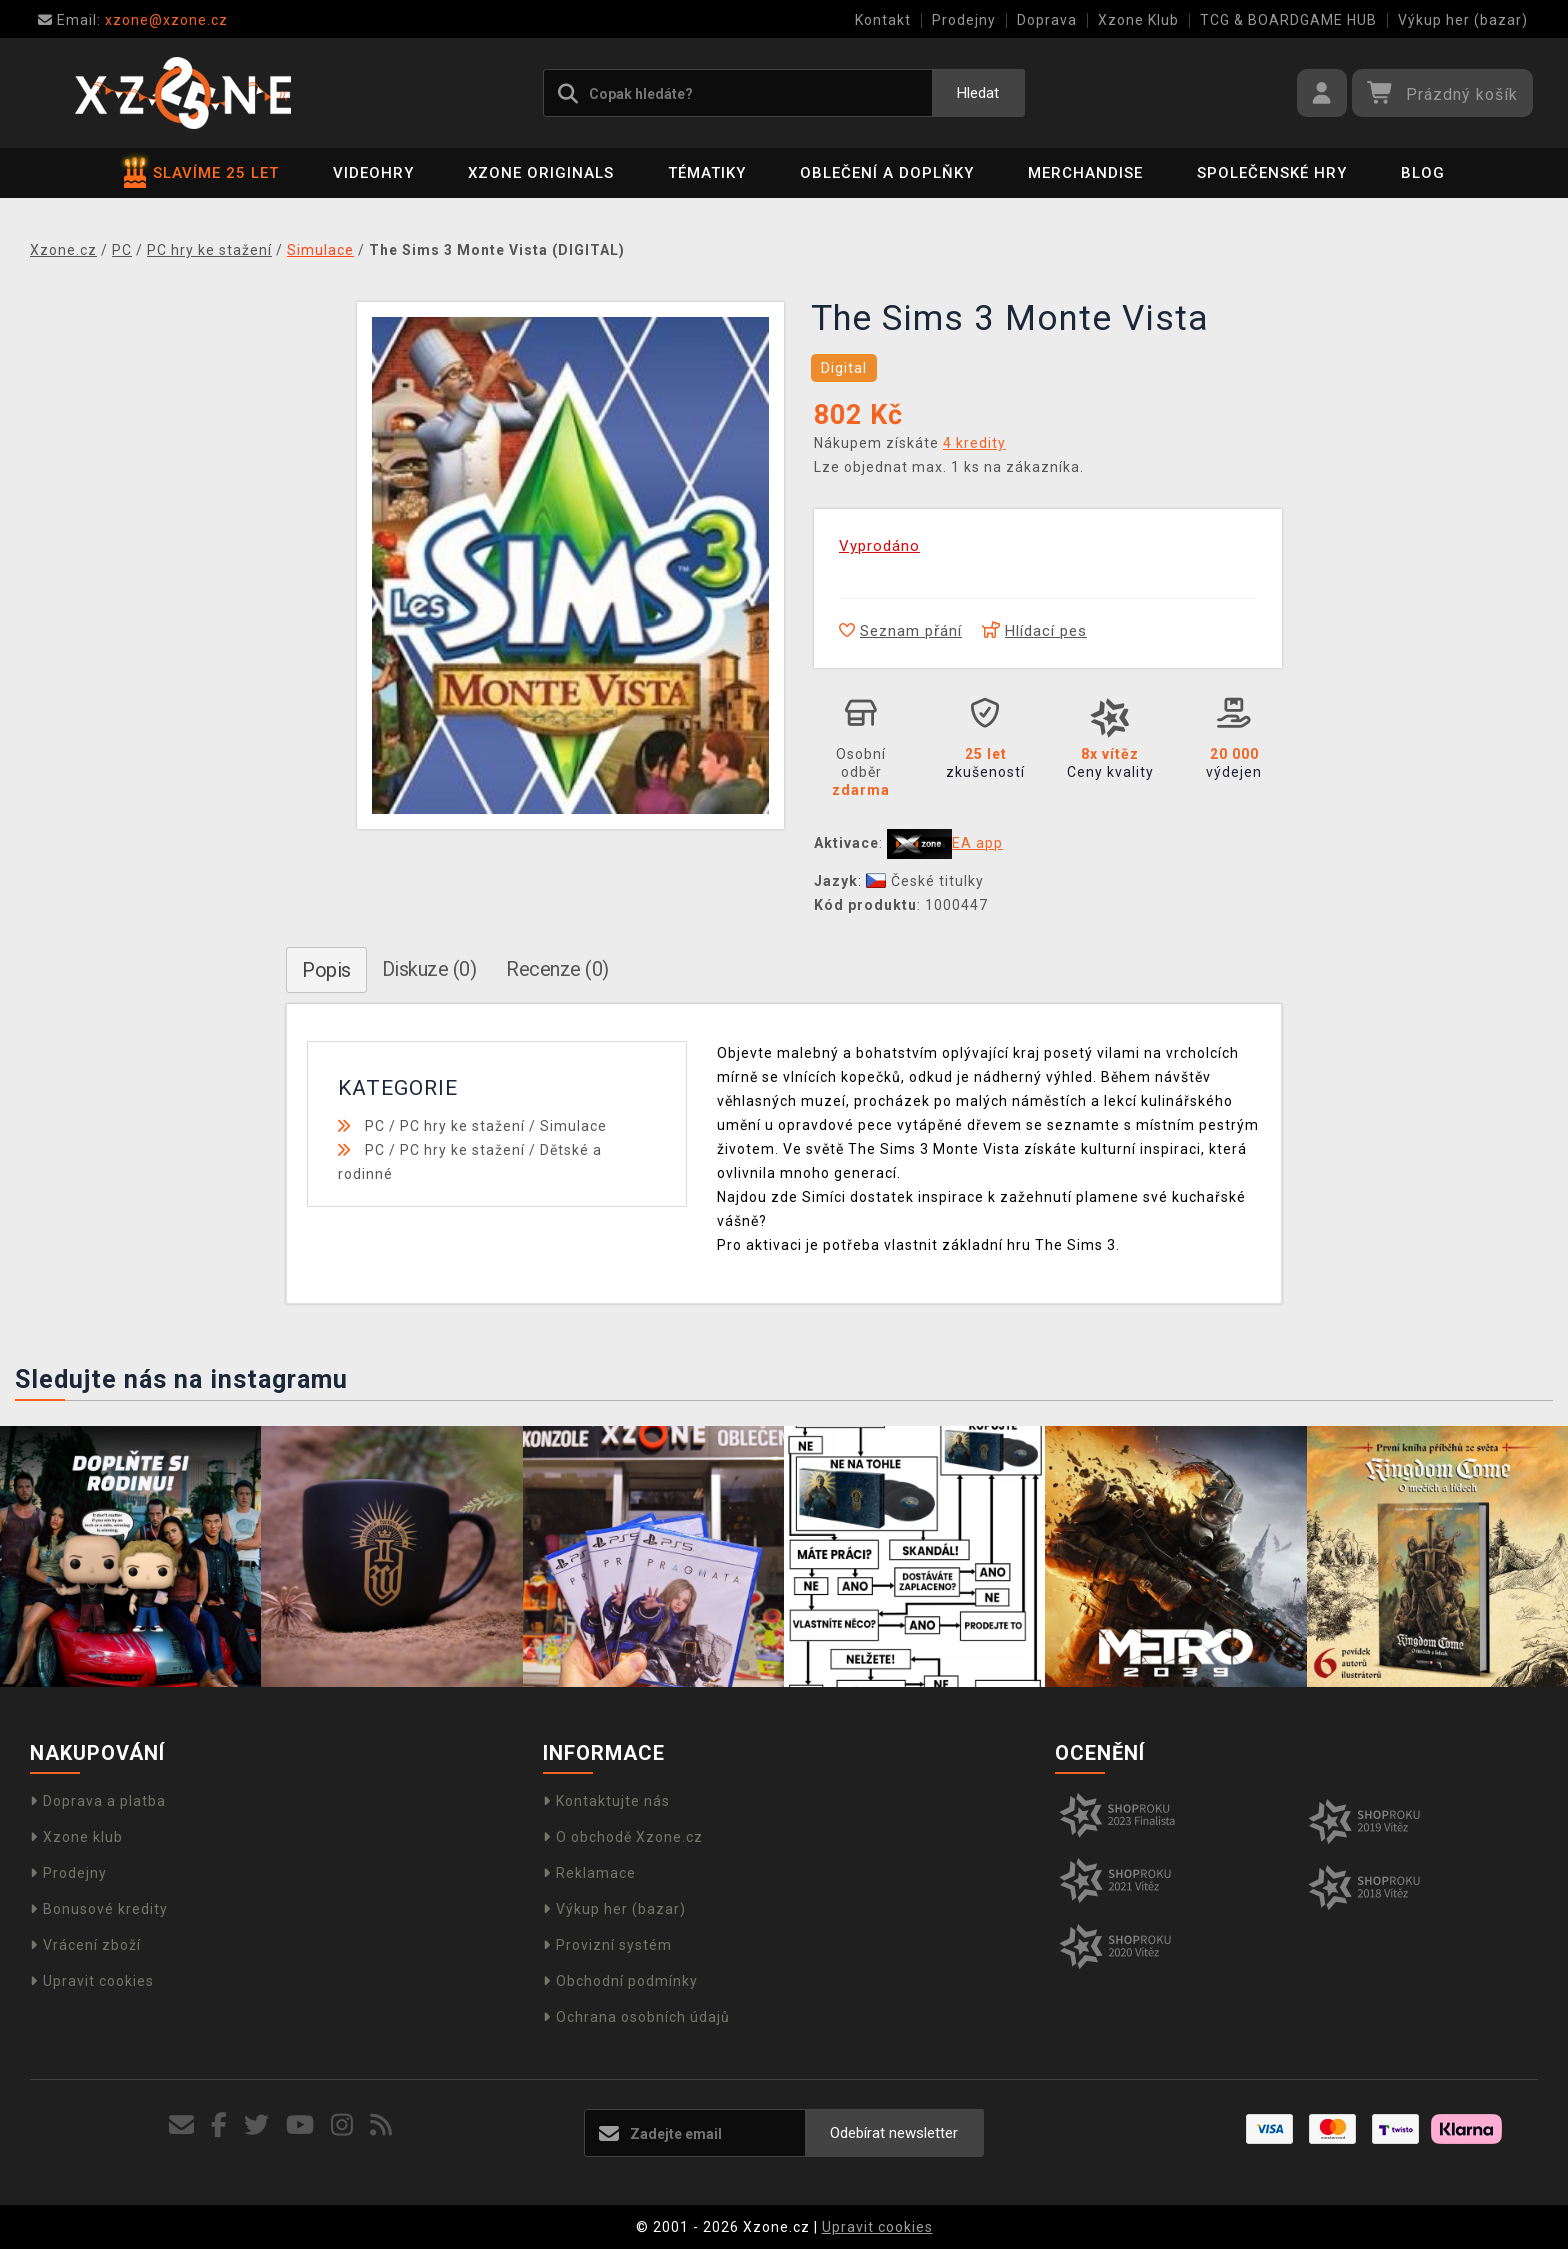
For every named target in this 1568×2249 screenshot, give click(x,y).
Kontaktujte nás (606, 1801)
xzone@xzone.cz (133, 20)
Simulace (573, 1126)
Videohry (373, 173)
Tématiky (707, 173)
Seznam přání (900, 631)
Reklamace (589, 1873)
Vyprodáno (879, 546)
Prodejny (964, 20)
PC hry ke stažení (462, 1126)
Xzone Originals (541, 173)
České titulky (925, 881)
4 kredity (974, 443)
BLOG (1423, 173)
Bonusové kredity (99, 1909)
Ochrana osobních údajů (636, 2017)
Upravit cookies (92, 1981)
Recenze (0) (557, 969)
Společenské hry (1272, 173)
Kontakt (883, 20)
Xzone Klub (1138, 20)
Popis (326, 970)
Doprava (1047, 20)
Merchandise (1085, 173)
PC (375, 1126)
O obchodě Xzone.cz (623, 1837)
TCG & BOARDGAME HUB (1288, 20)
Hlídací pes (1034, 631)
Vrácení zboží (85, 1945)
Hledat (978, 93)
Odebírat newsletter (894, 2133)
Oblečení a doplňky (887, 173)
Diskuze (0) (429, 969)
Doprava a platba (98, 1801)
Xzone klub (76, 1837)
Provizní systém (607, 1945)
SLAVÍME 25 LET (201, 173)
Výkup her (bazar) (1463, 20)
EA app (977, 843)
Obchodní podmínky (620, 1981)
